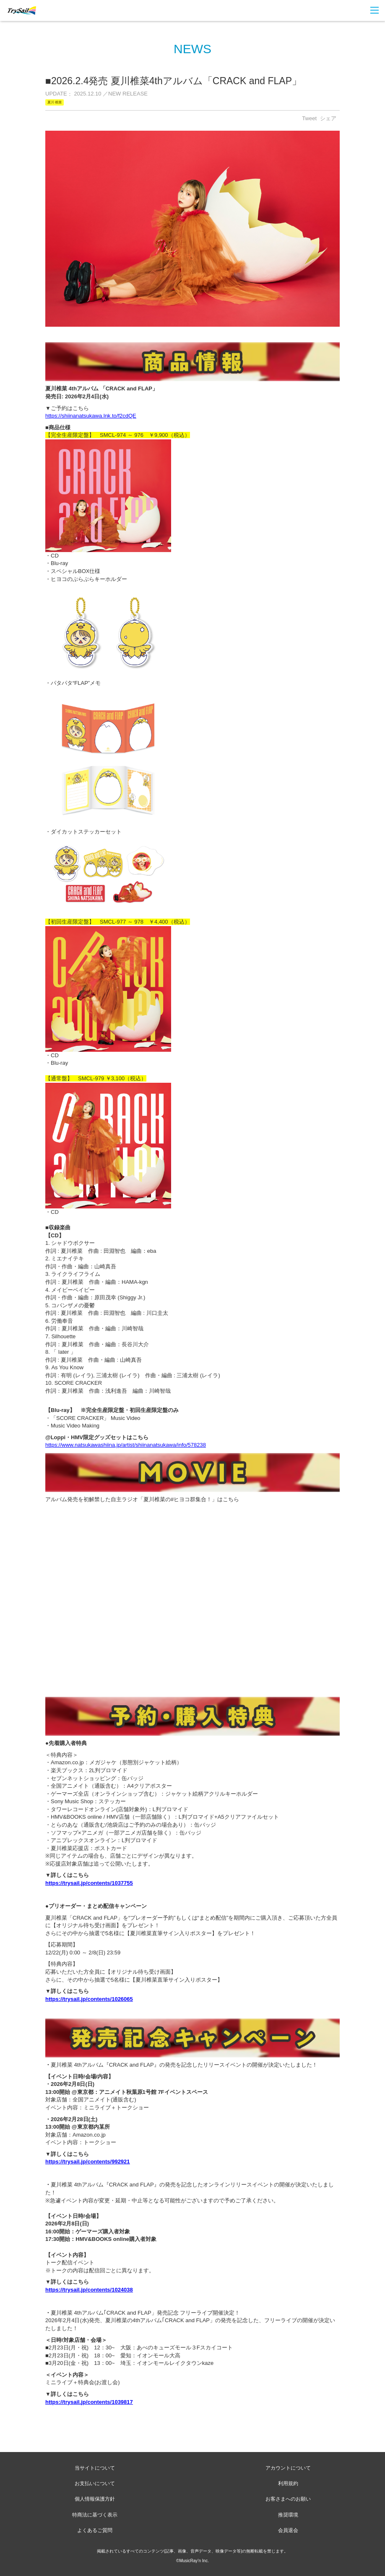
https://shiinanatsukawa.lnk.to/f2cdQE (90, 416)
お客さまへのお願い (288, 2499)
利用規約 (288, 2483)
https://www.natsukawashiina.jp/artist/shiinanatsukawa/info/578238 (125, 1445)
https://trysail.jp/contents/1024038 (89, 2290)
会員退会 (288, 2530)
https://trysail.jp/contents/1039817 (89, 2402)
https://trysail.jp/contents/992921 (87, 2161)
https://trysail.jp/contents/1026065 (89, 1999)
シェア (328, 118)
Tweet (309, 118)
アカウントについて (288, 2468)
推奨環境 (288, 2515)
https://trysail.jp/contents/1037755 (89, 1883)
